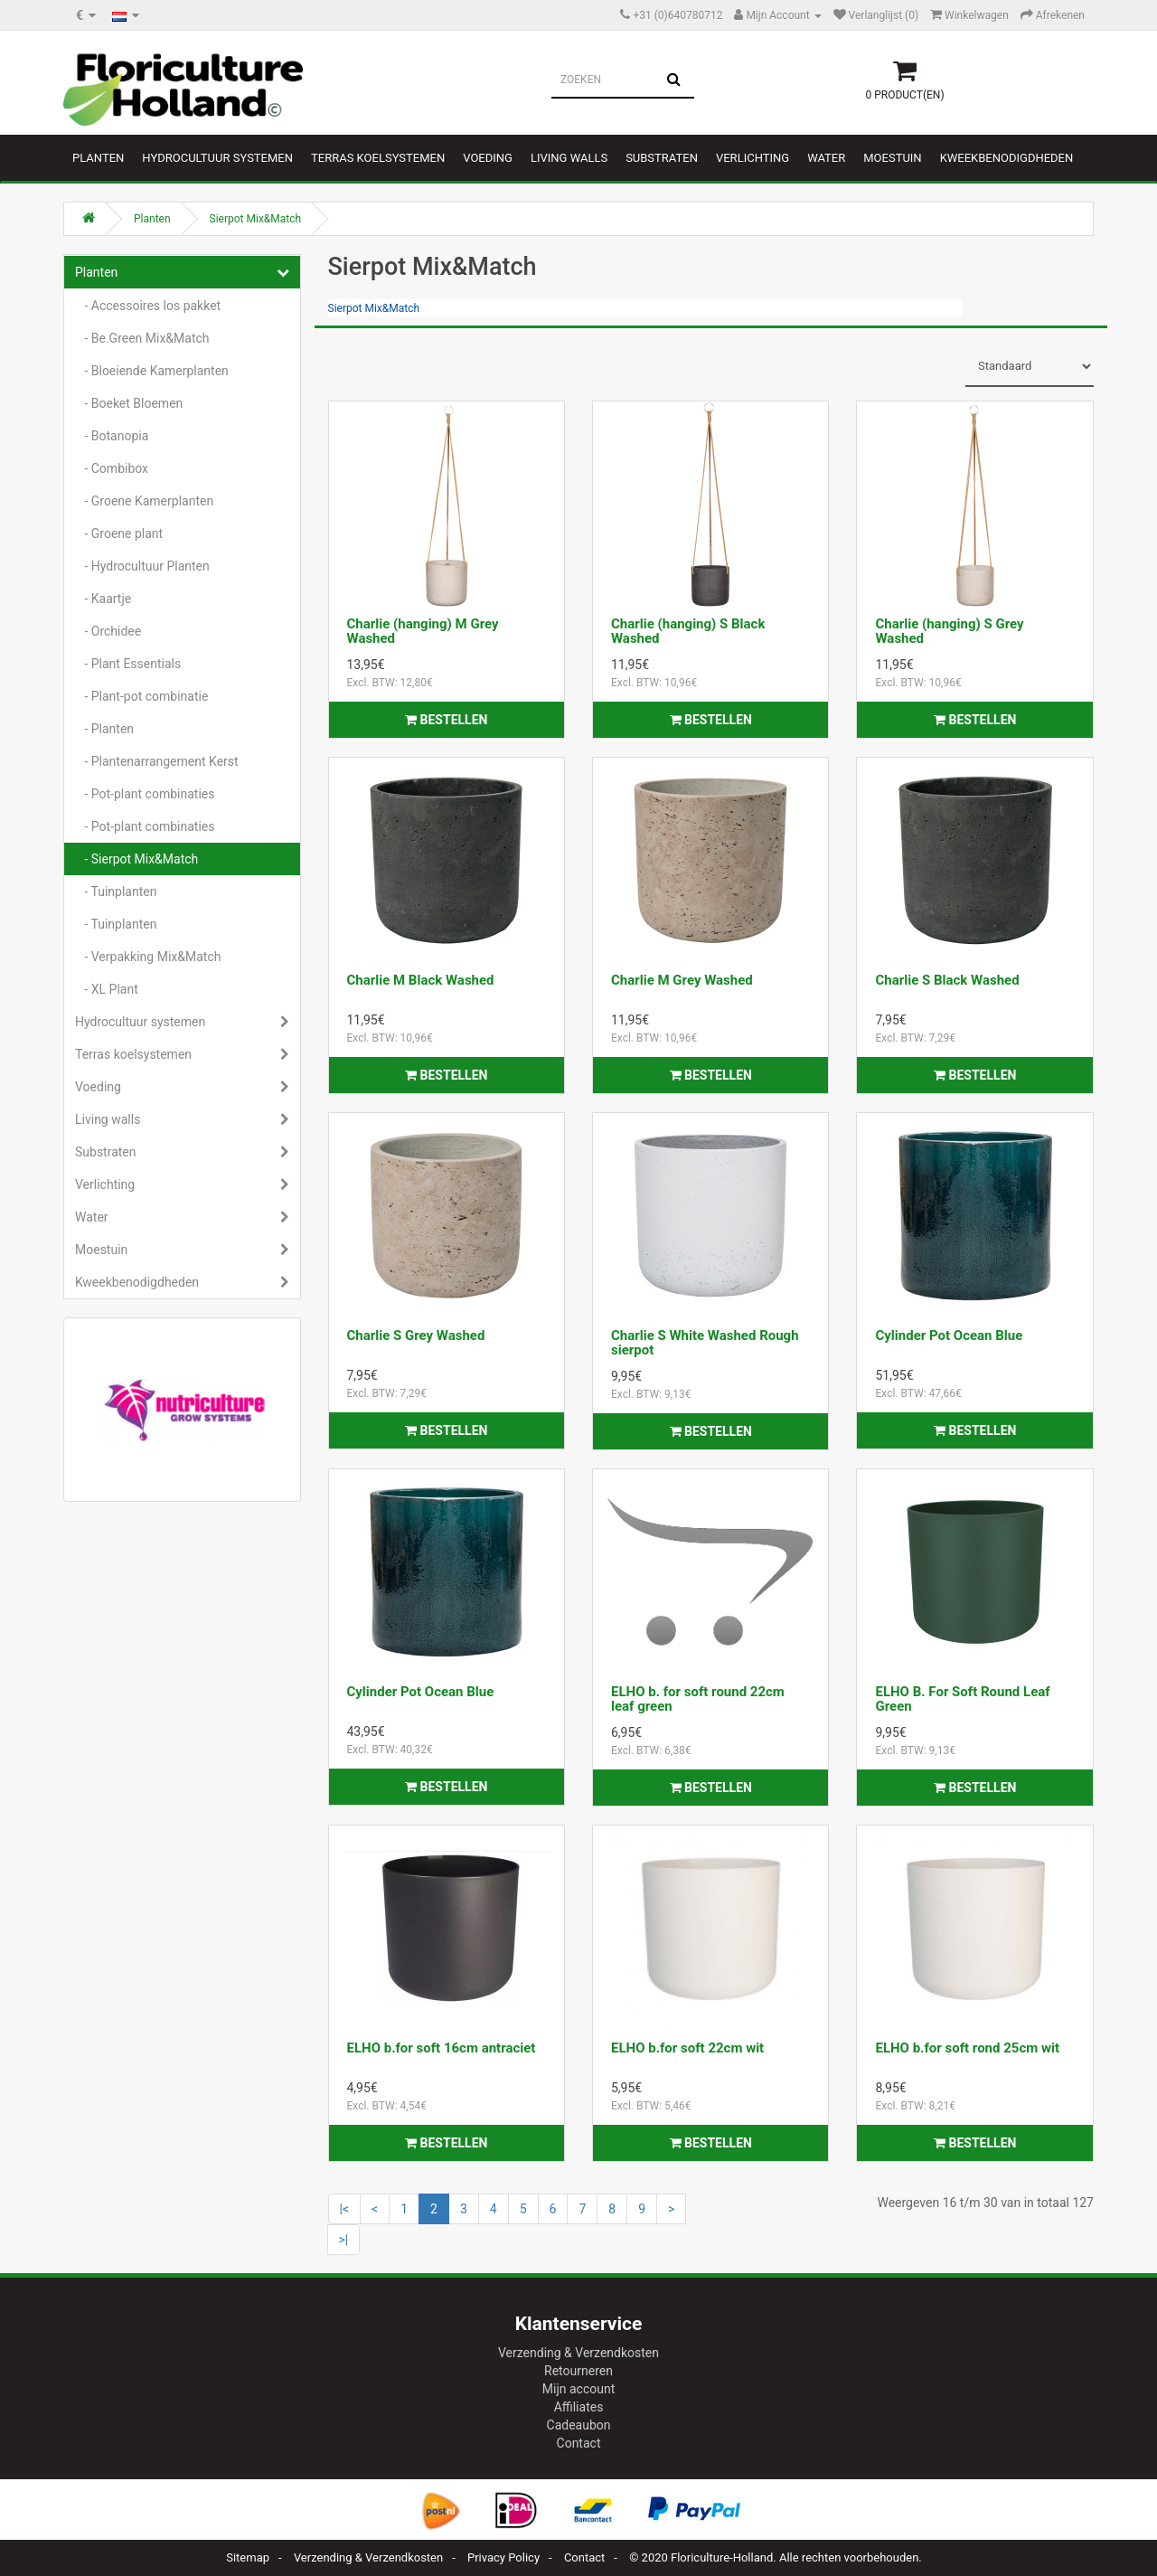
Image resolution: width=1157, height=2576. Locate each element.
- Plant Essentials (128, 663)
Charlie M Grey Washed (682, 980)
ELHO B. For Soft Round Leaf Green (962, 1699)
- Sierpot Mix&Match (136, 859)
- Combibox (111, 468)
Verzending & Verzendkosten (578, 2352)
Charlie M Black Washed (420, 980)
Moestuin (892, 158)
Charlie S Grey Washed (416, 1335)
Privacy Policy (503, 2557)
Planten (98, 158)
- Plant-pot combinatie (141, 696)
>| (344, 2239)
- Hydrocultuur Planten (142, 566)
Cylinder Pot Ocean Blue (948, 1335)
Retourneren (578, 2371)
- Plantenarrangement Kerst (157, 761)
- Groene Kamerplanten (144, 501)
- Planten (104, 729)
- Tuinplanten (115, 891)
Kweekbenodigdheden (1007, 158)
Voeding (488, 158)
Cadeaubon (579, 2425)
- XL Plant (106, 989)
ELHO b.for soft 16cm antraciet (441, 2048)
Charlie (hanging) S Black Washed (688, 631)
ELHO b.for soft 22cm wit (687, 2048)
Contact (579, 2443)
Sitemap (247, 2557)
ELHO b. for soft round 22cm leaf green (698, 1699)
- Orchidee (108, 631)
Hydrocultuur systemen (217, 158)
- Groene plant (119, 533)
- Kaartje (103, 598)
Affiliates (579, 2407)
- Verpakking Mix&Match (148, 956)
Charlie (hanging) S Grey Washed (949, 631)
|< (345, 2209)
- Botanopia (111, 436)
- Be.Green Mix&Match (142, 338)
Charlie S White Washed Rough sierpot (705, 1343)
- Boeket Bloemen (129, 403)
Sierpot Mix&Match (256, 218)
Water (826, 158)
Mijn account (578, 2389)
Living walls (569, 158)
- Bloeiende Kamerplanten (152, 370)
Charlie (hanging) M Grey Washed (423, 631)
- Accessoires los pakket (148, 305)
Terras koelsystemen (378, 158)
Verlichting (752, 158)
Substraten (662, 158)
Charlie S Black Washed (947, 980)
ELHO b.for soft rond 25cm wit (967, 2048)
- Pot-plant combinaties (144, 794)
